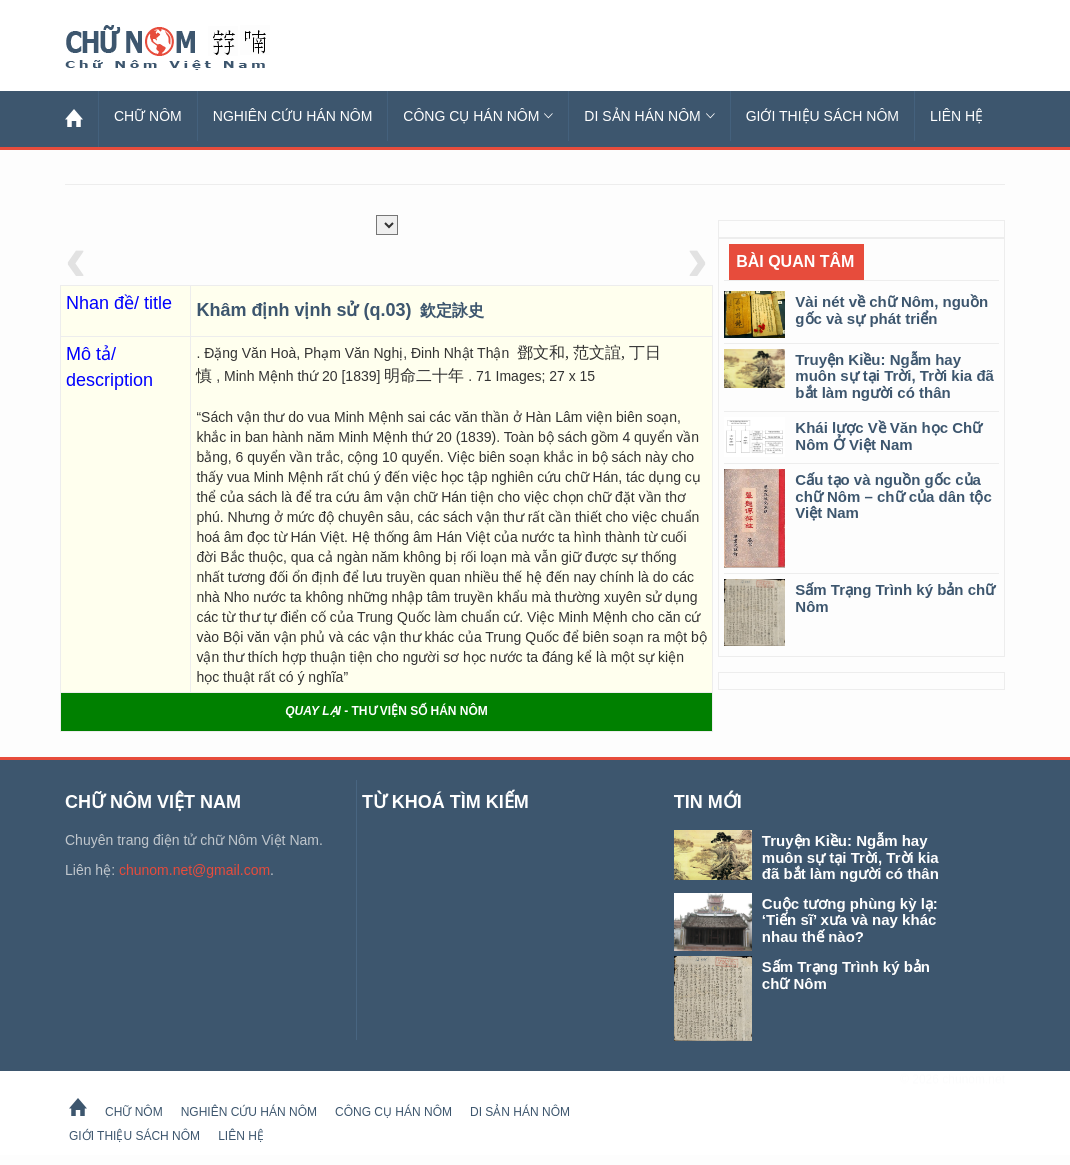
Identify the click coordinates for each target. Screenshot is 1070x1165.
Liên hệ (956, 116)
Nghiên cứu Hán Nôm (293, 116)
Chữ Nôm (190, 48)
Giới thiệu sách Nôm (822, 116)
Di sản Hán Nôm (649, 116)
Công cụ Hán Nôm (478, 116)
